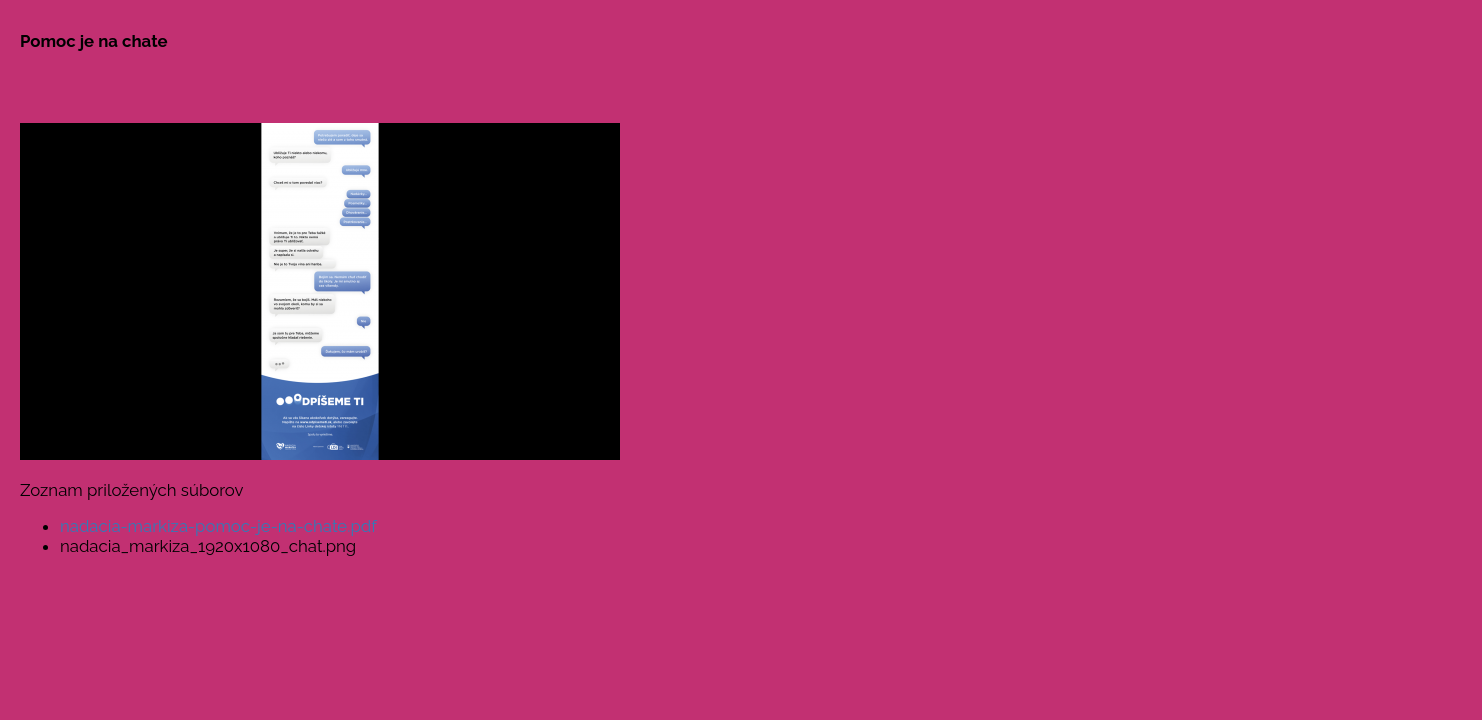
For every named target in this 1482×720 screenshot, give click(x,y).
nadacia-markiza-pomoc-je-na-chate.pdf (218, 526)
